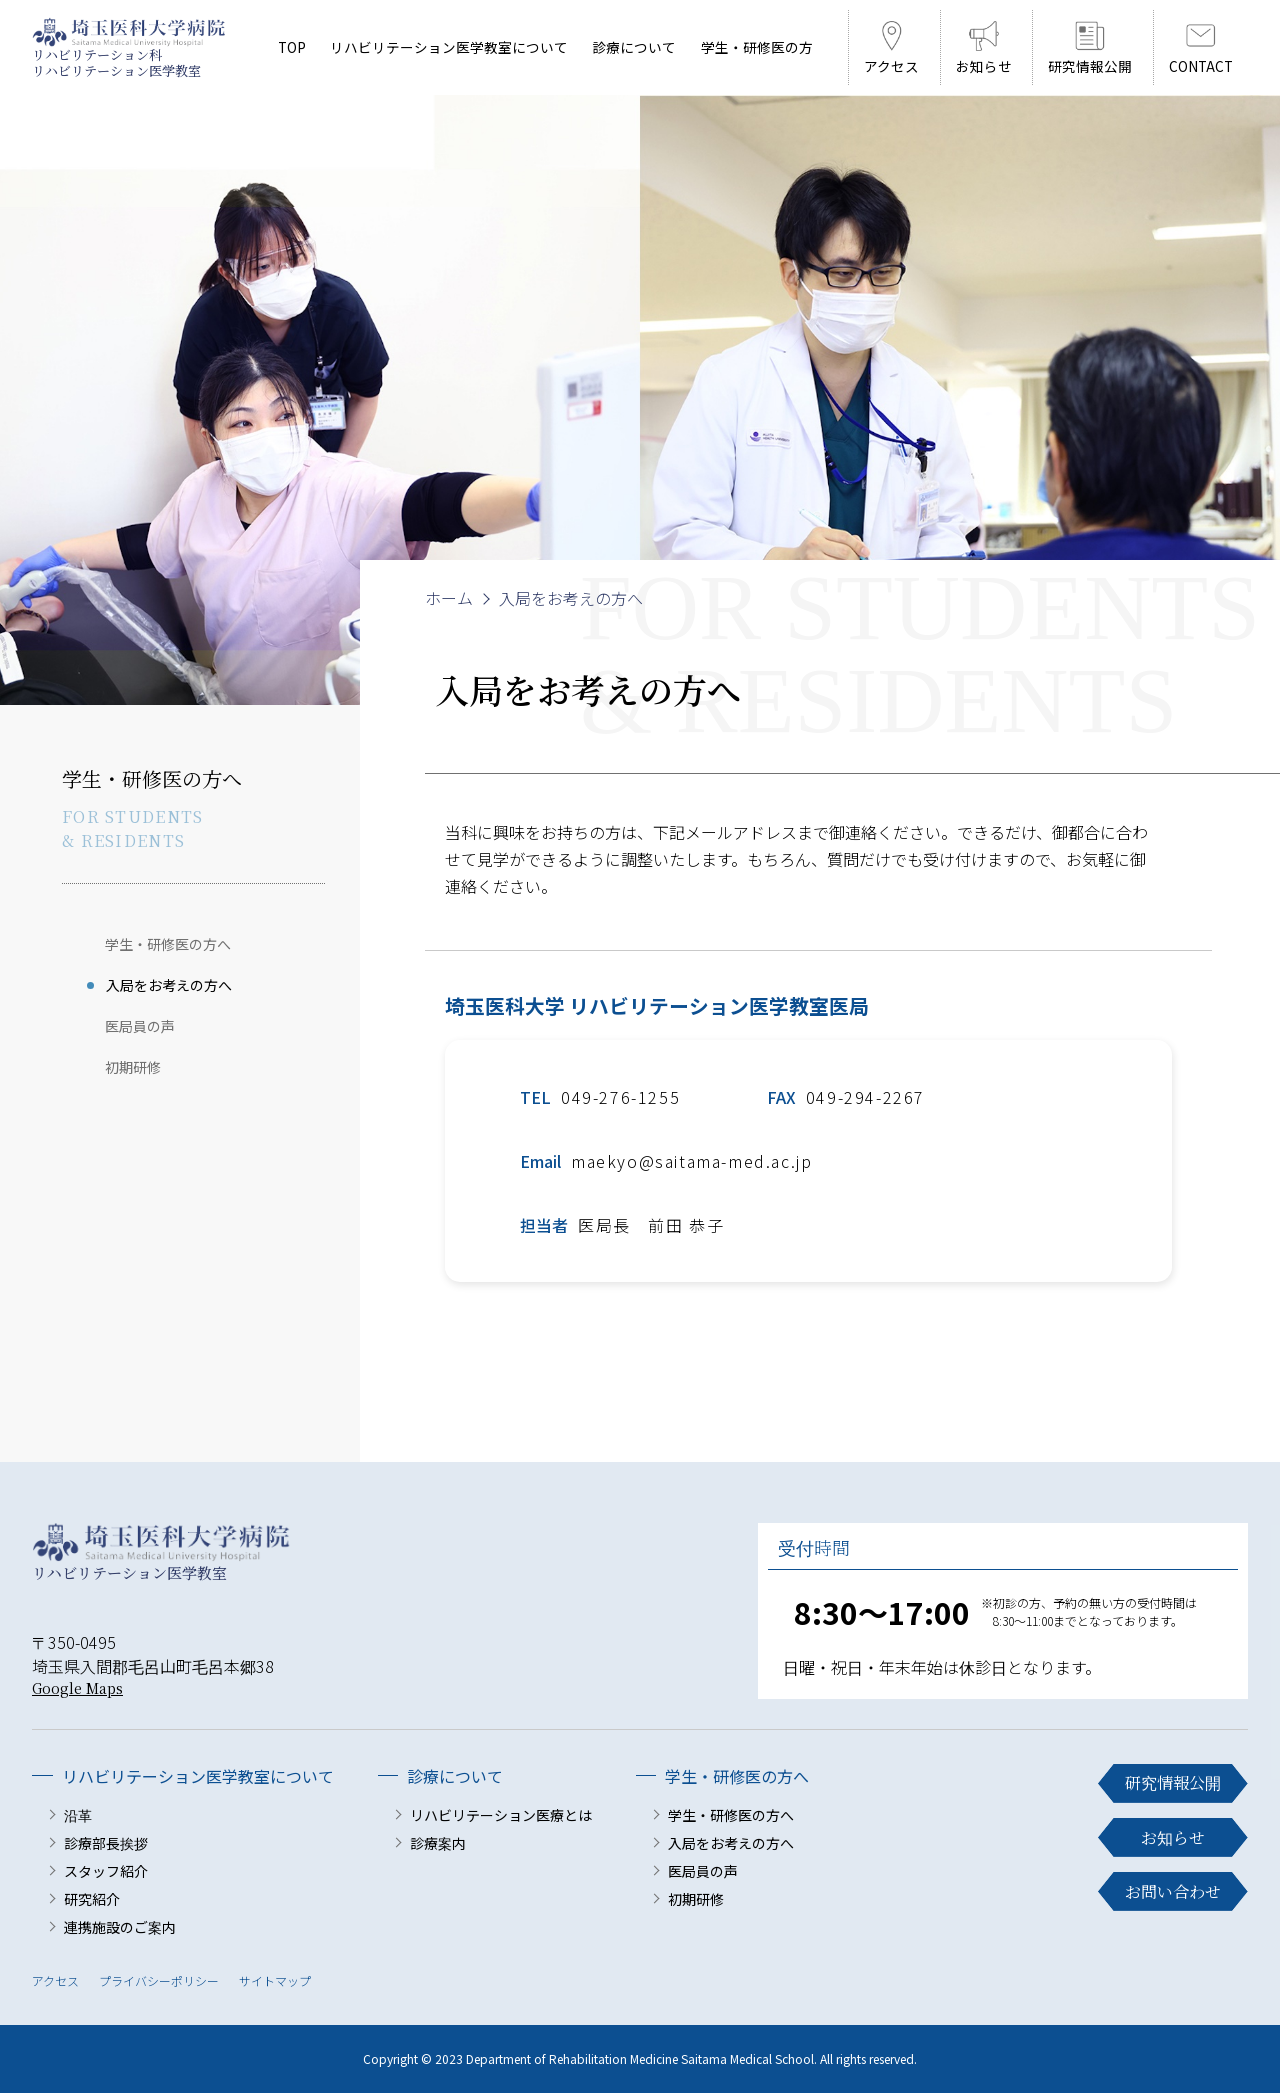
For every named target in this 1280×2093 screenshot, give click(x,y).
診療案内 (438, 1843)
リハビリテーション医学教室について (449, 47)
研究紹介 (92, 1899)
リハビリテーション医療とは (501, 1815)
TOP (292, 47)
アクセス (55, 1980)
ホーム (449, 598)
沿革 (78, 1815)
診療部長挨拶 (106, 1843)
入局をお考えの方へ (169, 985)
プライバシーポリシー (159, 1980)
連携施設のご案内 (120, 1927)
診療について (634, 47)
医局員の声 (140, 1026)
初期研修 (133, 1067)
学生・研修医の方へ (168, 944)
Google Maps (77, 1688)
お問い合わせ (1173, 1892)
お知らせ (1173, 1838)
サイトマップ (275, 1980)
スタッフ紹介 (106, 1871)
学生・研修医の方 (757, 47)
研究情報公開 (1173, 1783)
